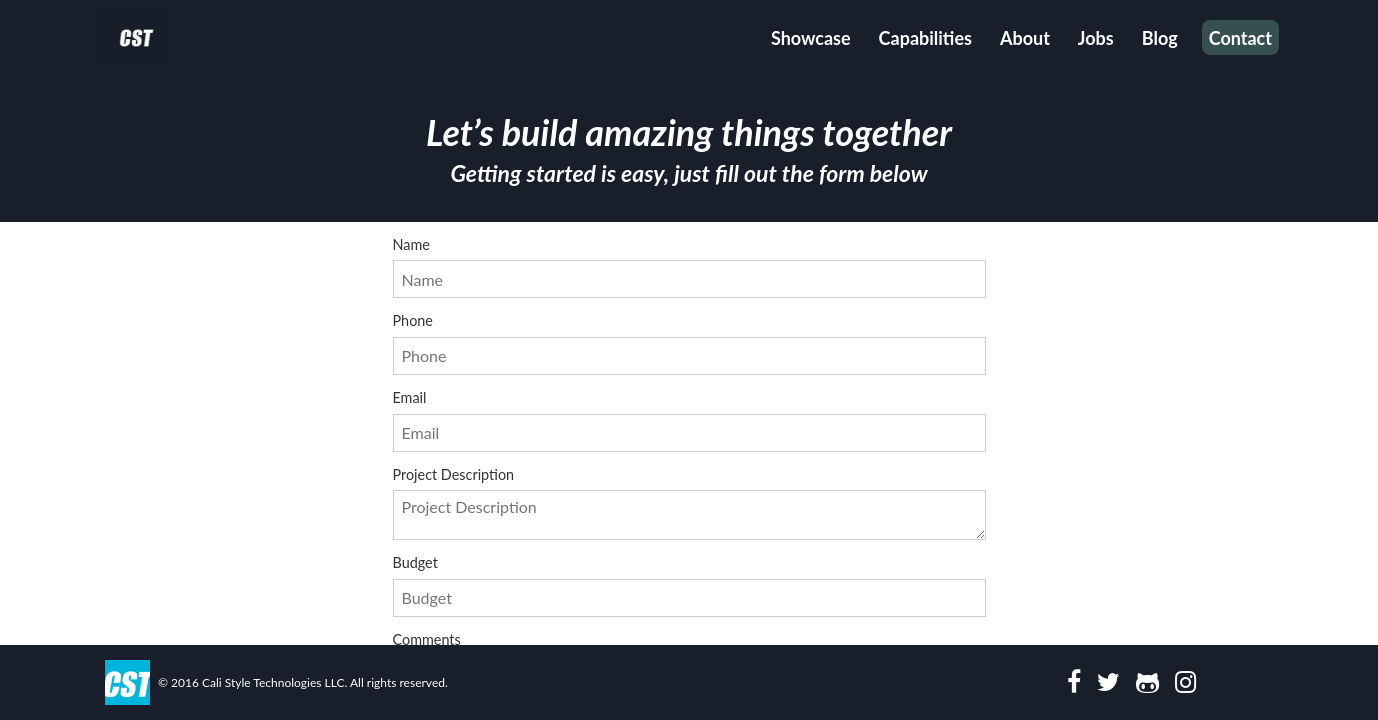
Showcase (811, 38)
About (1025, 38)
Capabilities (925, 38)
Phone (689, 344)
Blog (1160, 38)
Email (689, 421)
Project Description (689, 504)
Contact (1240, 38)
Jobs (1096, 38)
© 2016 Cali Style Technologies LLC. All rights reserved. (303, 682)
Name (689, 268)
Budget (689, 586)
